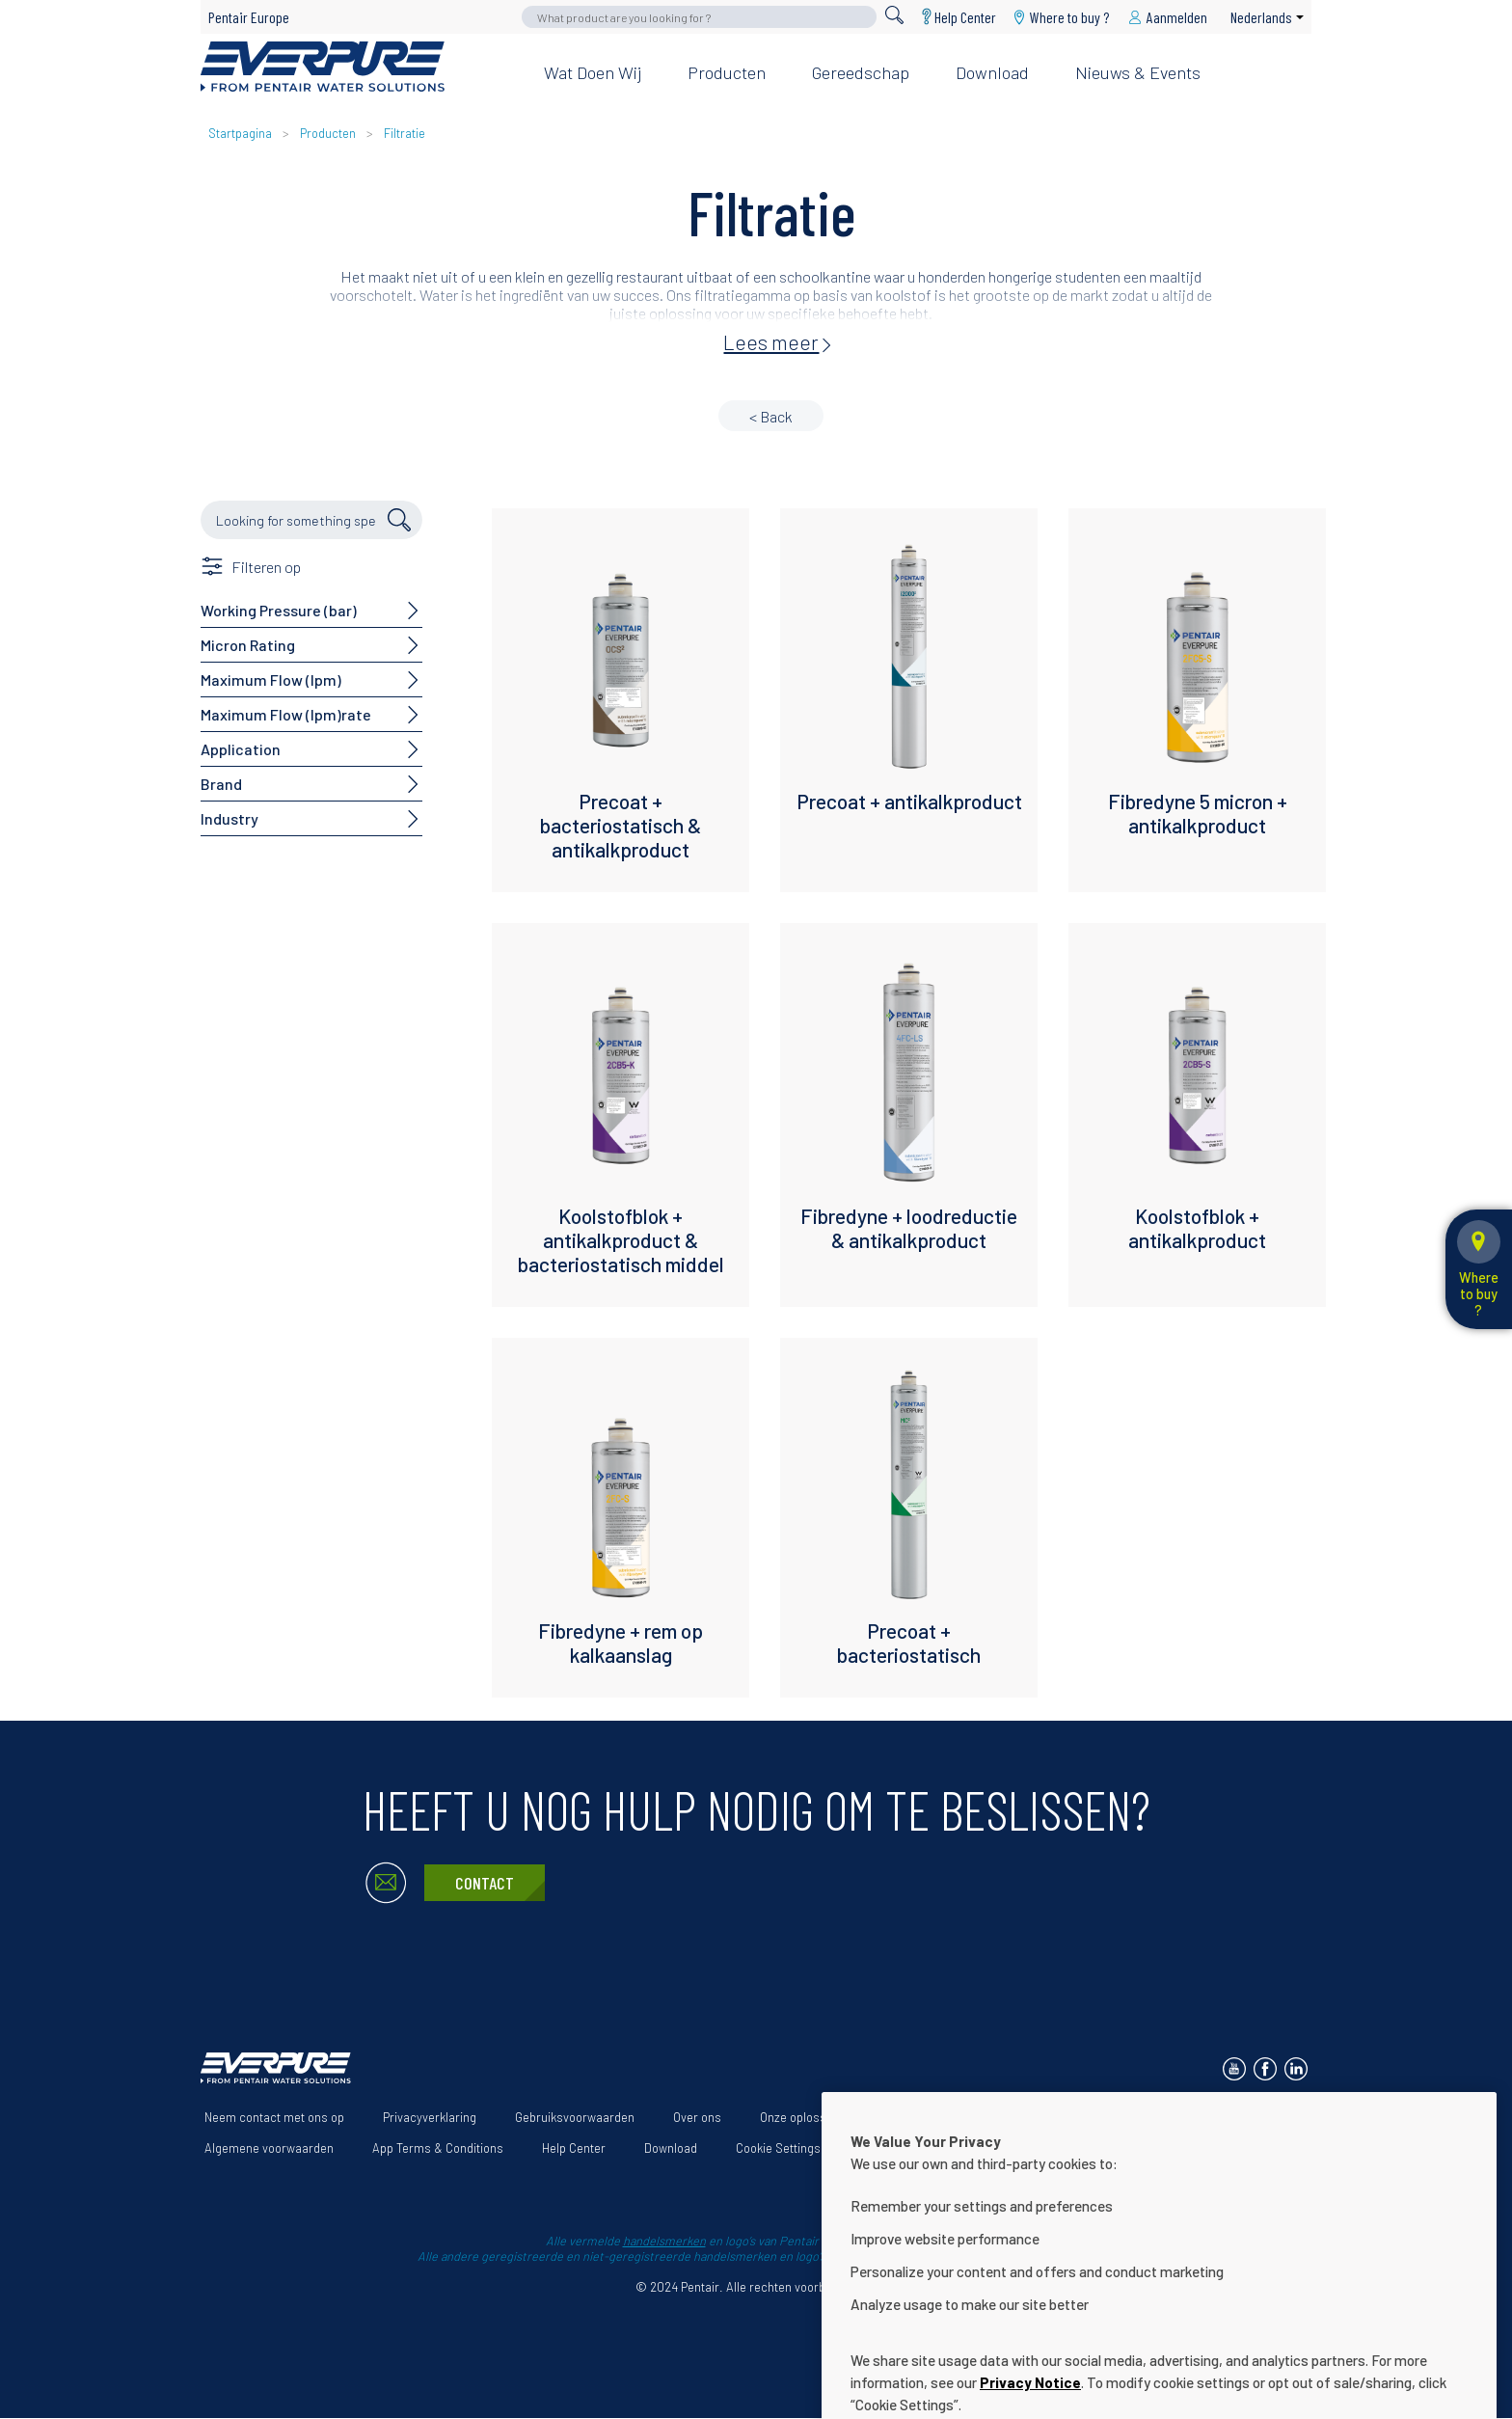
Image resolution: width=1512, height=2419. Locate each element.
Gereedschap (860, 72)
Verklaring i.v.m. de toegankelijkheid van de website (1033, 2117)
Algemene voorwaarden (269, 2148)
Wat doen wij (592, 72)
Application (241, 749)
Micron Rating (248, 645)
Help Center (965, 17)
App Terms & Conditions (437, 2148)
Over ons (697, 2117)
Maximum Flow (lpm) (271, 679)
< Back (771, 416)
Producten (727, 72)
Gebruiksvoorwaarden (574, 2117)
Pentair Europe (248, 17)
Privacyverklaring (429, 2117)
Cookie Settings (778, 2148)
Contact (484, 1882)
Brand (221, 784)
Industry (229, 818)
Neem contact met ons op (274, 2117)
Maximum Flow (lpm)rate (286, 714)
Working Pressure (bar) (279, 610)
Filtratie (404, 133)
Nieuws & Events (1138, 72)
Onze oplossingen (808, 2117)
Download (992, 72)
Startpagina (240, 133)
